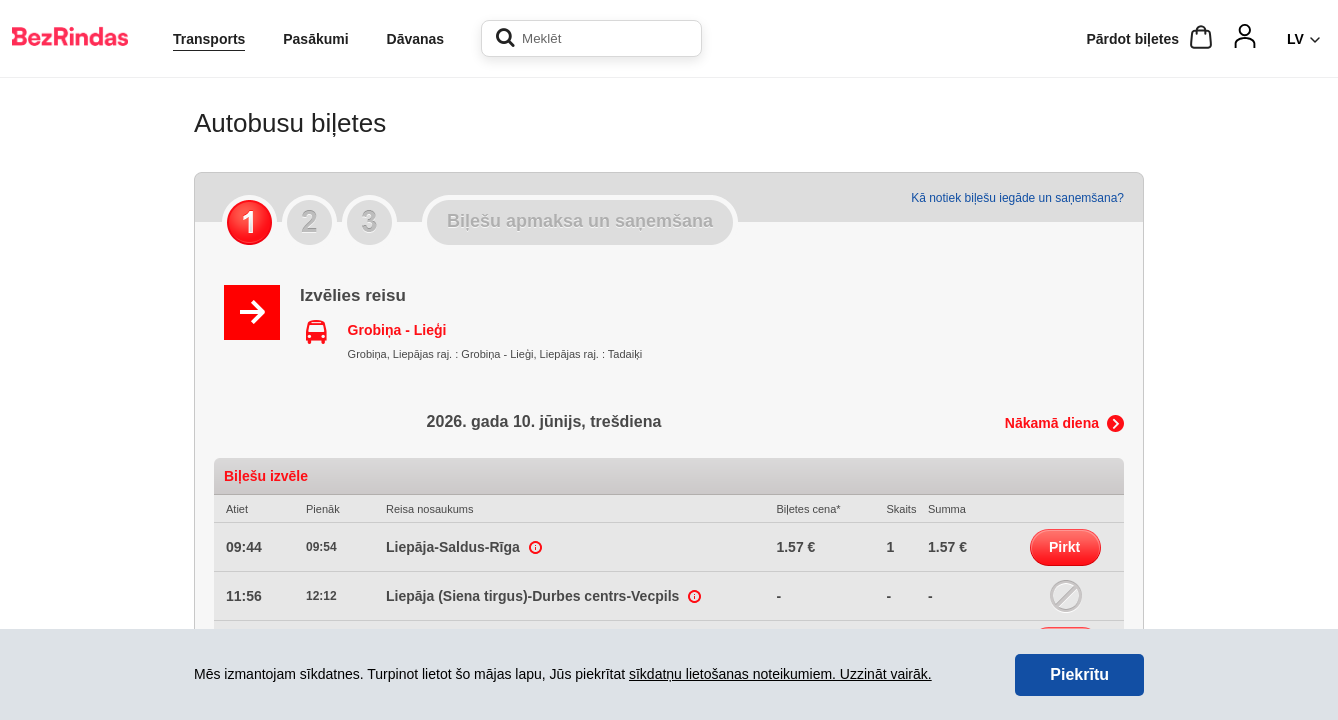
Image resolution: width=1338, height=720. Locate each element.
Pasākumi (315, 39)
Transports (209, 39)
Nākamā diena (1052, 423)
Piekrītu (1079, 674)
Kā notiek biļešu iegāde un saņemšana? (1017, 198)
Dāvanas (416, 39)
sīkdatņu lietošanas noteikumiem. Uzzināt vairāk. (780, 674)
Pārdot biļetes (1132, 39)
